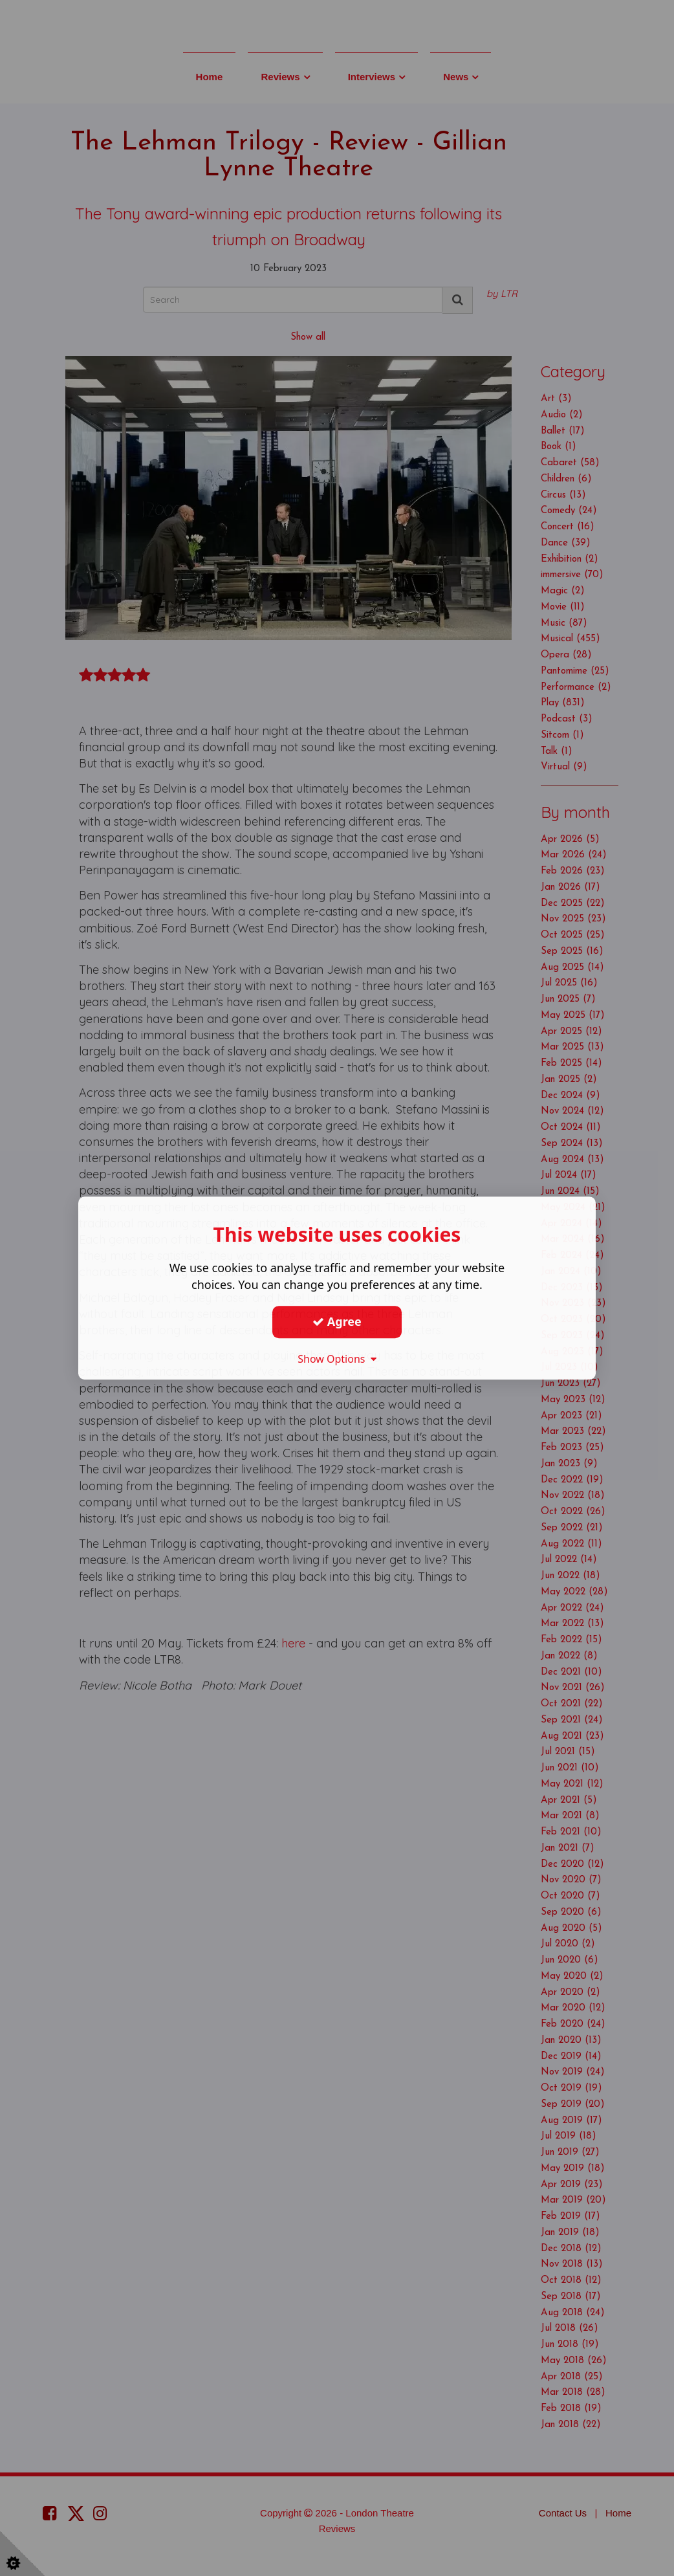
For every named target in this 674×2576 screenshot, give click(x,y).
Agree (337, 1321)
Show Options (337, 1359)
